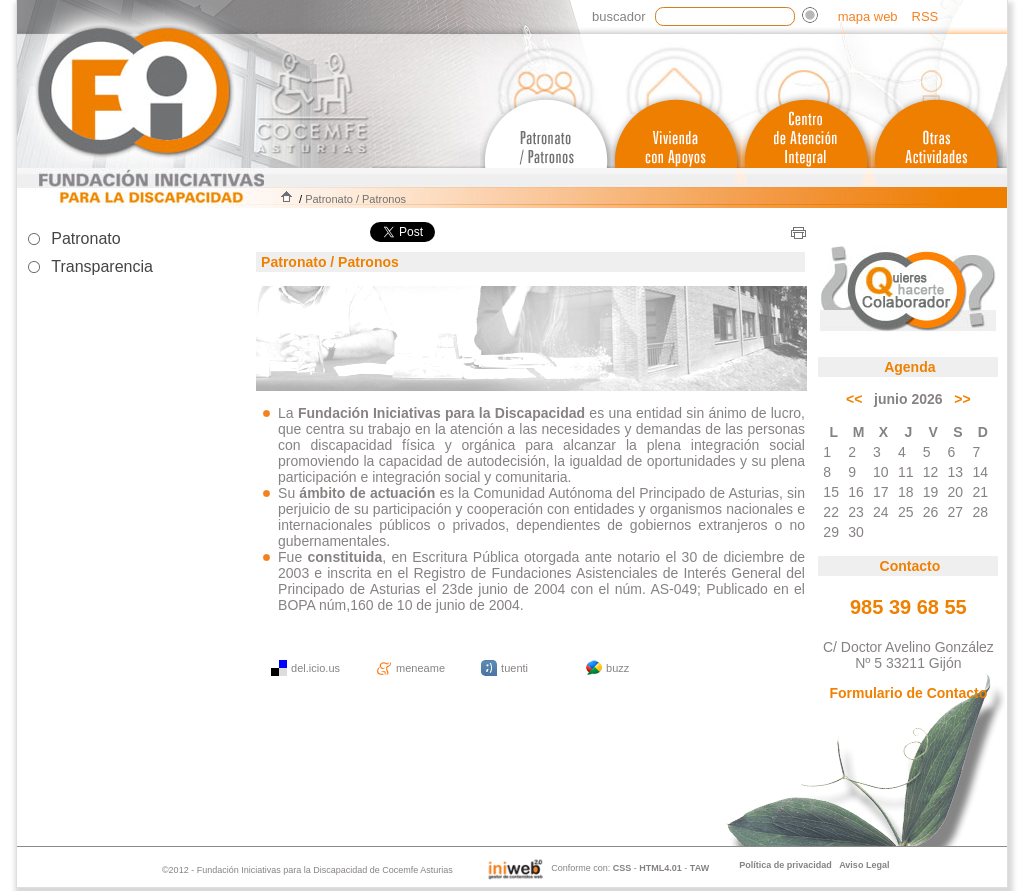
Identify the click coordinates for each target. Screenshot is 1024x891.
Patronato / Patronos (355, 199)
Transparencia (102, 266)
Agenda (909, 367)
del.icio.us (315, 668)
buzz (617, 668)
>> (962, 399)
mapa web (868, 16)
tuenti (514, 668)
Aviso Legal (864, 865)
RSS (925, 16)
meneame (420, 668)
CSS (622, 868)
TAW (699, 868)
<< (854, 399)
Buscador (618, 16)
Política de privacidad (785, 865)
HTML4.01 (660, 868)
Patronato (85, 238)
